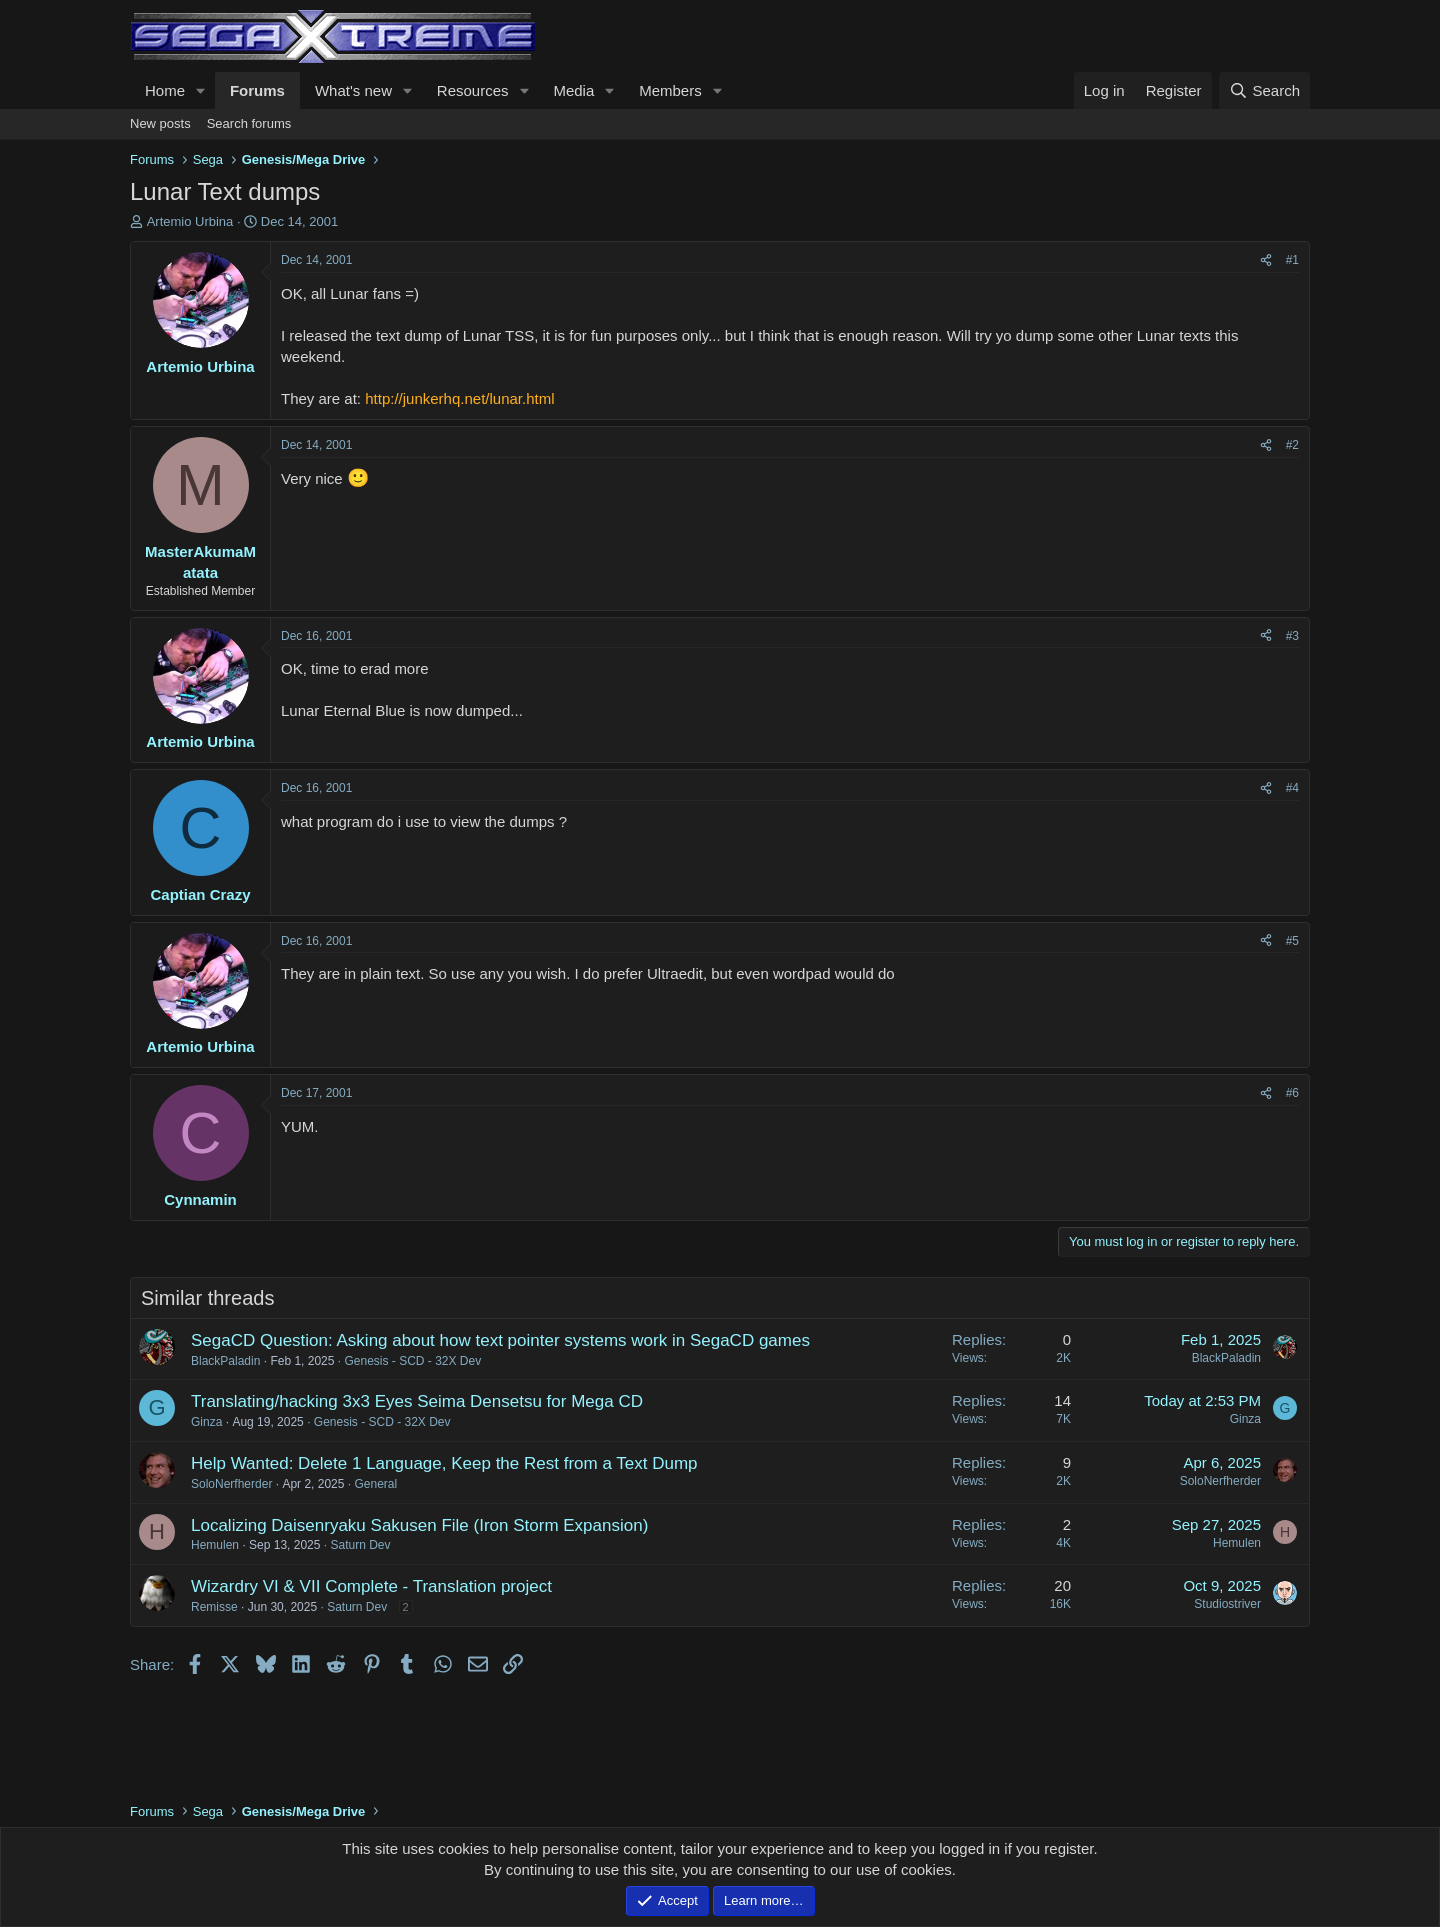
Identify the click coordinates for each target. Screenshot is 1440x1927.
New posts (160, 123)
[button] (201, 90)
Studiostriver (1227, 1604)
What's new (353, 90)
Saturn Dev (360, 1545)
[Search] (1264, 90)
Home (165, 90)
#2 (1292, 445)
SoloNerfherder (231, 1484)
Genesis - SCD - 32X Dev (412, 1361)
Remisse (214, 1607)
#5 (1292, 941)
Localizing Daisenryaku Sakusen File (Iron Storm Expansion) (419, 1525)
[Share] (1266, 260)
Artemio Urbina (190, 221)
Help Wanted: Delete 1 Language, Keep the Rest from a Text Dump (444, 1463)
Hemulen (215, 1545)
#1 (1292, 260)
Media (573, 90)
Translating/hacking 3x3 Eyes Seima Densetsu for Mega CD (417, 1401)
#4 (1292, 788)
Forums (257, 90)
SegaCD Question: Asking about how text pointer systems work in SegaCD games (500, 1340)
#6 (1292, 1093)
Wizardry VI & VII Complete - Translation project (371, 1586)
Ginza (206, 1422)
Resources (473, 90)
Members (670, 90)
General (375, 1484)
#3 (1292, 636)
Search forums (249, 123)
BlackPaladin (225, 1361)
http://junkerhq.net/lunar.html (459, 398)
